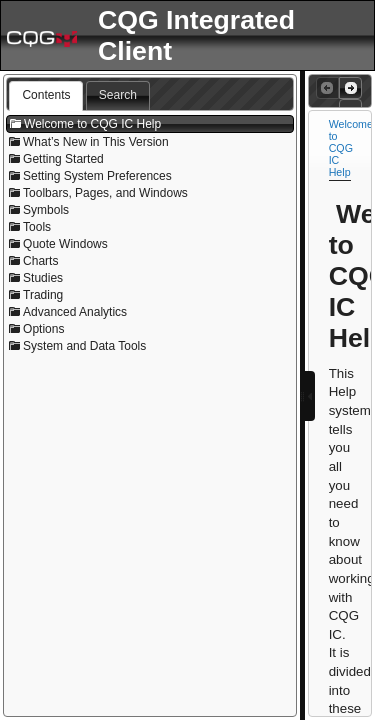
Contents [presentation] (46, 95)
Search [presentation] (118, 95)
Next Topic (349, 88)
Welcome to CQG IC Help (351, 148)
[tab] (46, 96)
